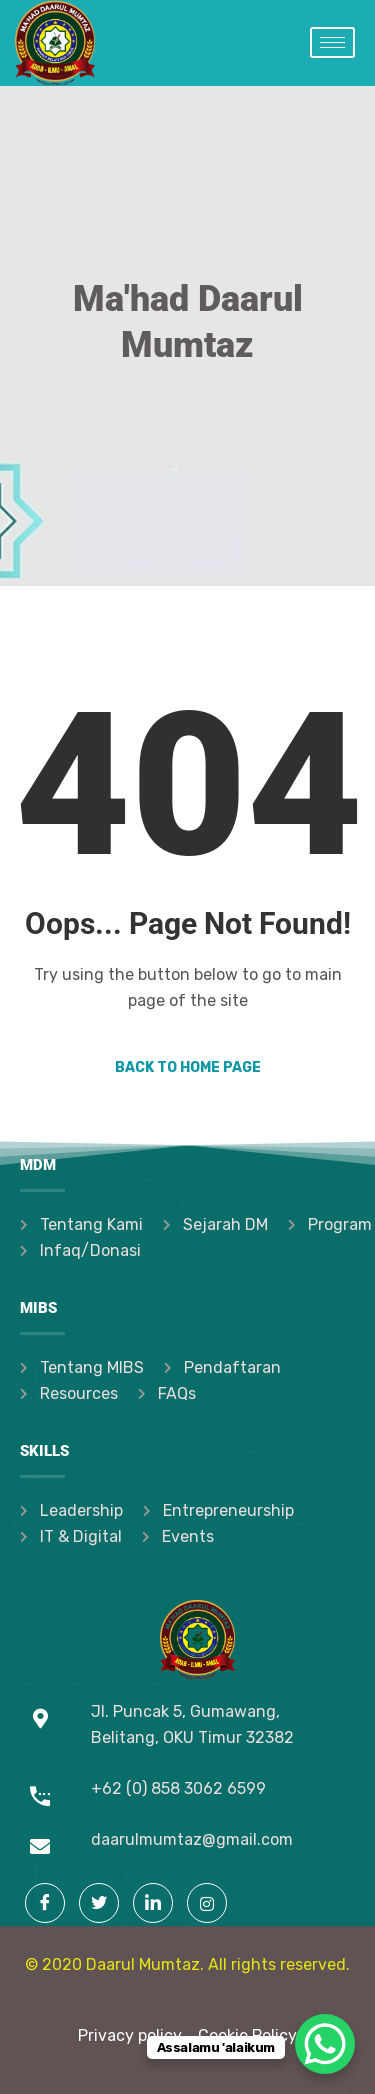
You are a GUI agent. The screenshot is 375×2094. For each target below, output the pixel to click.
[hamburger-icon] (332, 42)
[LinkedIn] (153, 1903)
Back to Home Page (188, 1067)
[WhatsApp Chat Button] (325, 2044)
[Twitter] (99, 1903)
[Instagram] (207, 1903)
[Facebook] (45, 1903)
